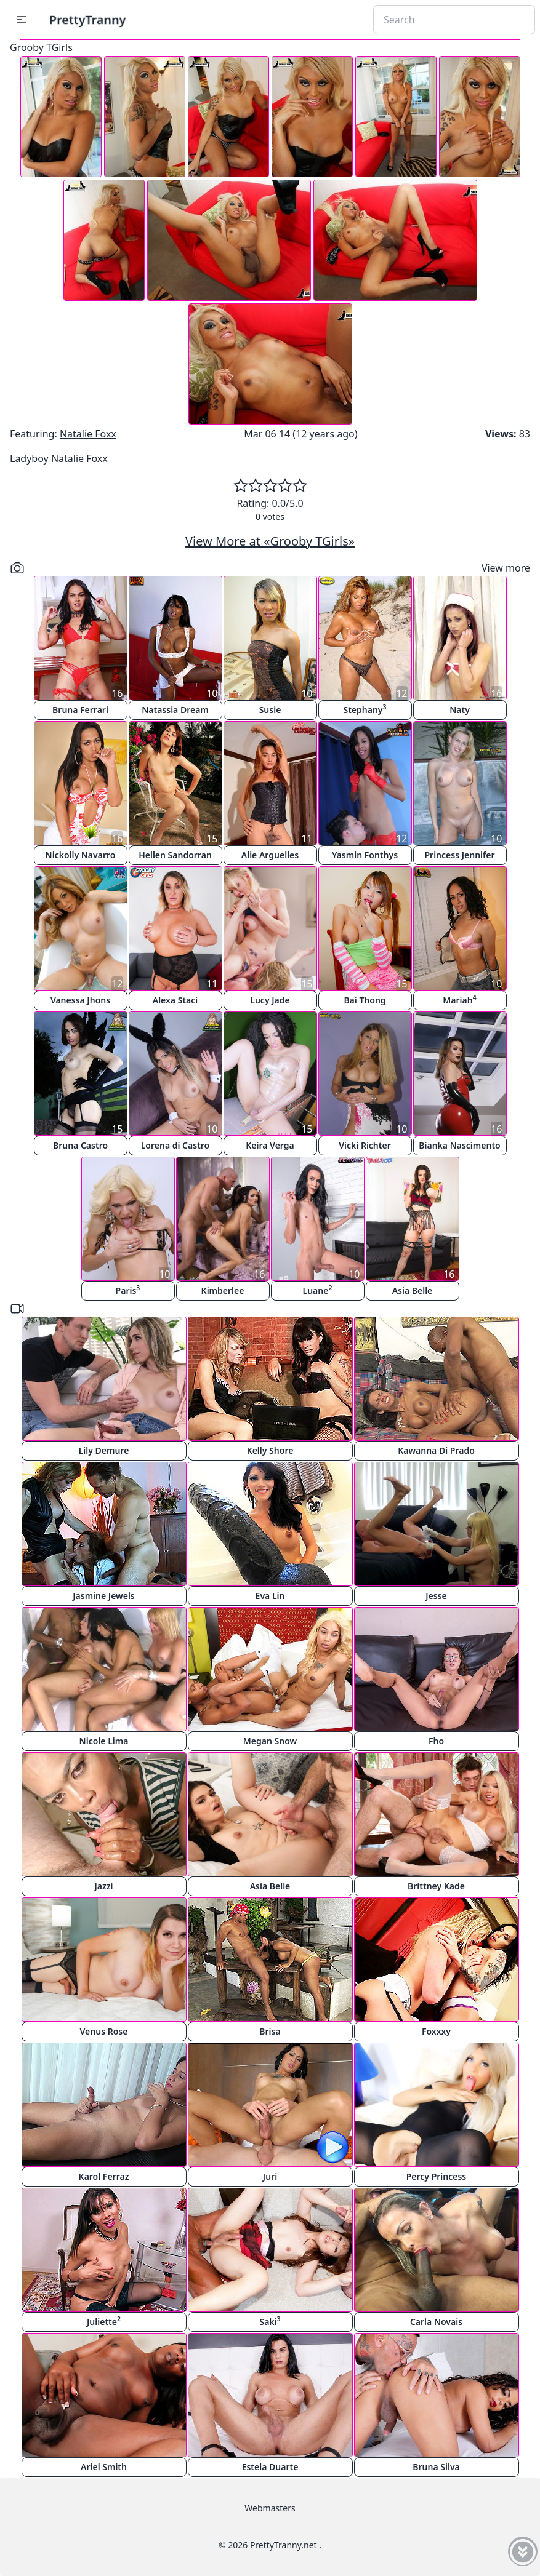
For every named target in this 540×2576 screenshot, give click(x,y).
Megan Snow (270, 1741)
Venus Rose (104, 2031)
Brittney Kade (436, 1886)
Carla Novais (436, 2321)
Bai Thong (364, 1000)
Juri (270, 2176)
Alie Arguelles (270, 855)
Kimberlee (222, 1290)
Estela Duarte (270, 2467)
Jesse (436, 1595)
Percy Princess (436, 2176)
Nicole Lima (104, 1741)
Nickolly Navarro (81, 855)
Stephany (364, 709)
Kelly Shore (270, 1450)
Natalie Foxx (88, 434)
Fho (436, 1741)
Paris (128, 1289)
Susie (270, 710)
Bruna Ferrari (80, 710)
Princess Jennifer (459, 855)
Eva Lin (270, 1595)
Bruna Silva (436, 2467)
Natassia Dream (175, 710)
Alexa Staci (175, 1000)
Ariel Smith (104, 2467)
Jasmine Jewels (104, 1595)
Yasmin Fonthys (365, 855)
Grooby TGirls (41, 47)
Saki (269, 2321)
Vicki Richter (365, 1145)
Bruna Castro (80, 1145)
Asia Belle (412, 1290)
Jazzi (103, 1886)
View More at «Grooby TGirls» (270, 541)
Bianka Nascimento (459, 1145)
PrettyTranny (87, 19)
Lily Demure (104, 1450)
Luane (317, 1289)
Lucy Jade (269, 1000)
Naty (459, 710)
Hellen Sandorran (175, 855)
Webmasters (269, 2508)
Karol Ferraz (104, 2176)
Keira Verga (270, 1145)
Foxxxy (436, 2031)
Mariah (459, 999)
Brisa (269, 2031)
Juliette (104, 2321)
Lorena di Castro (175, 1145)
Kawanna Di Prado (436, 1450)
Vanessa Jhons (80, 1000)
